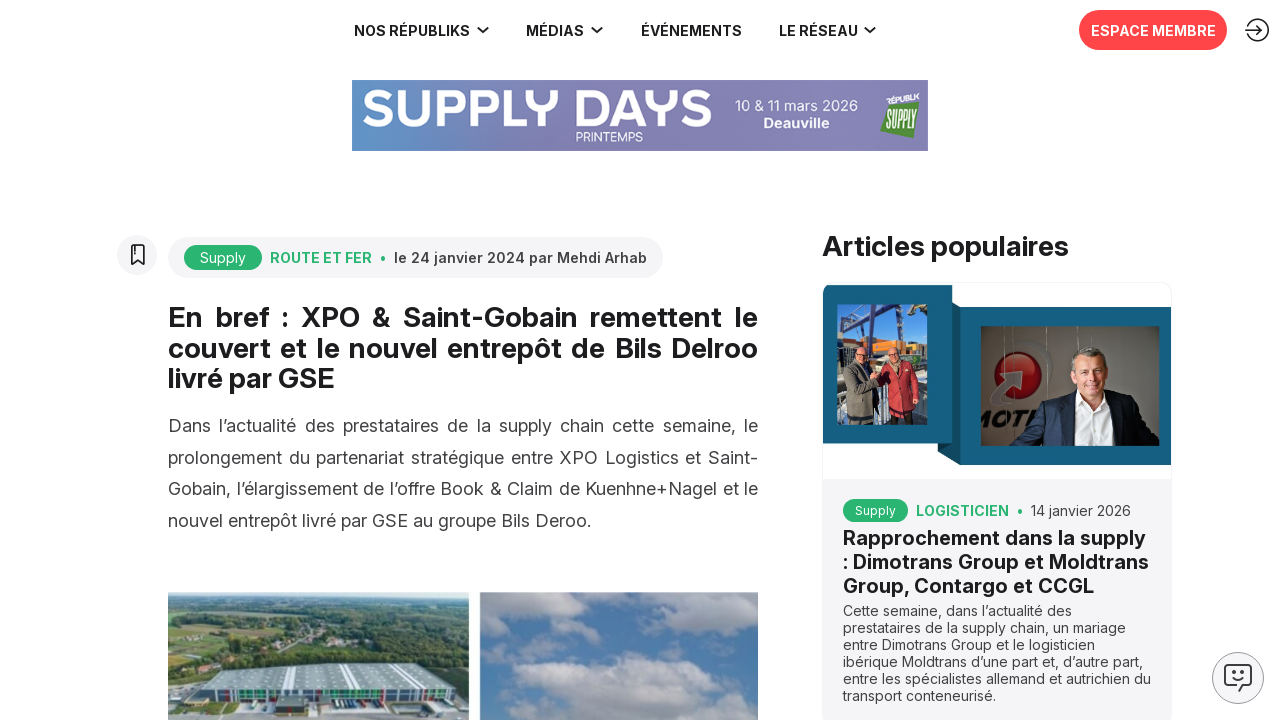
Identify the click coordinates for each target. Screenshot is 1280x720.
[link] (135, 30)
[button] (684, 30)
